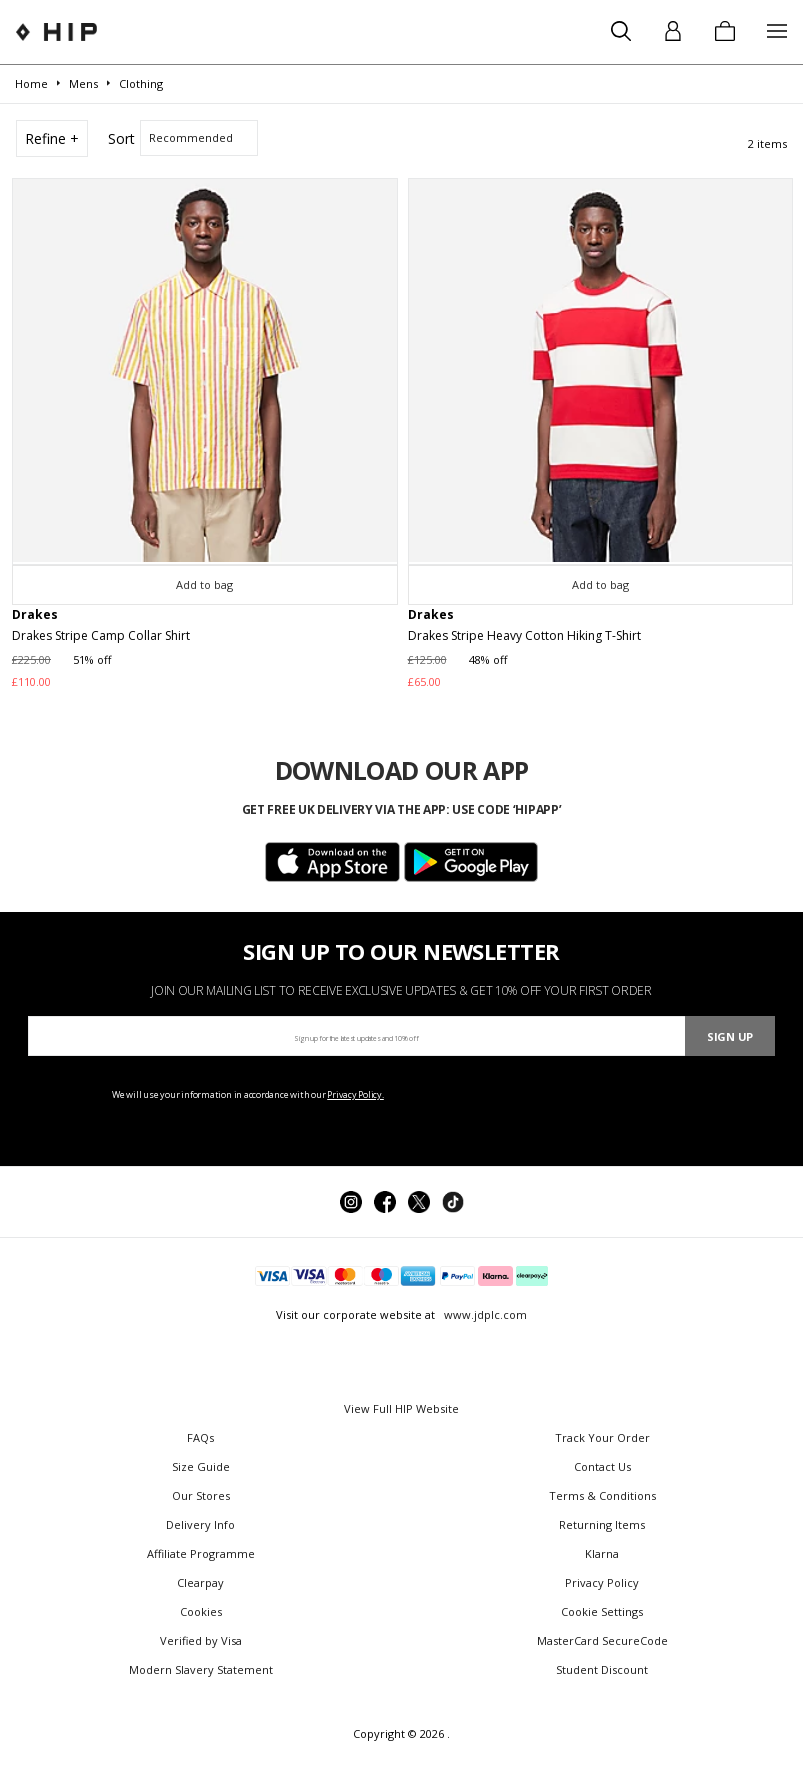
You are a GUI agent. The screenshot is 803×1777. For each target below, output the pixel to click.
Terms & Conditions (602, 1495)
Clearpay (200, 1582)
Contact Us (602, 1466)
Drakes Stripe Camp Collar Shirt (101, 635)
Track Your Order (602, 1437)
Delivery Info (200, 1524)
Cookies (201, 1611)
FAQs (200, 1437)
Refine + (52, 138)
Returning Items (602, 1524)
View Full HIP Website (401, 1408)
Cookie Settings (602, 1611)
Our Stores (201, 1495)
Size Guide (201, 1466)
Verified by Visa (201, 1640)
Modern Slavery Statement (201, 1669)
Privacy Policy (602, 1582)
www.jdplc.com (484, 1314)
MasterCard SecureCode (602, 1640)
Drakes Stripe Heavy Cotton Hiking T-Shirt (524, 635)
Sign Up (730, 1036)
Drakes (35, 614)
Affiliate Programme (201, 1553)
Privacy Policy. (355, 1094)
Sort (121, 138)
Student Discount (602, 1669)
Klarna (602, 1553)
